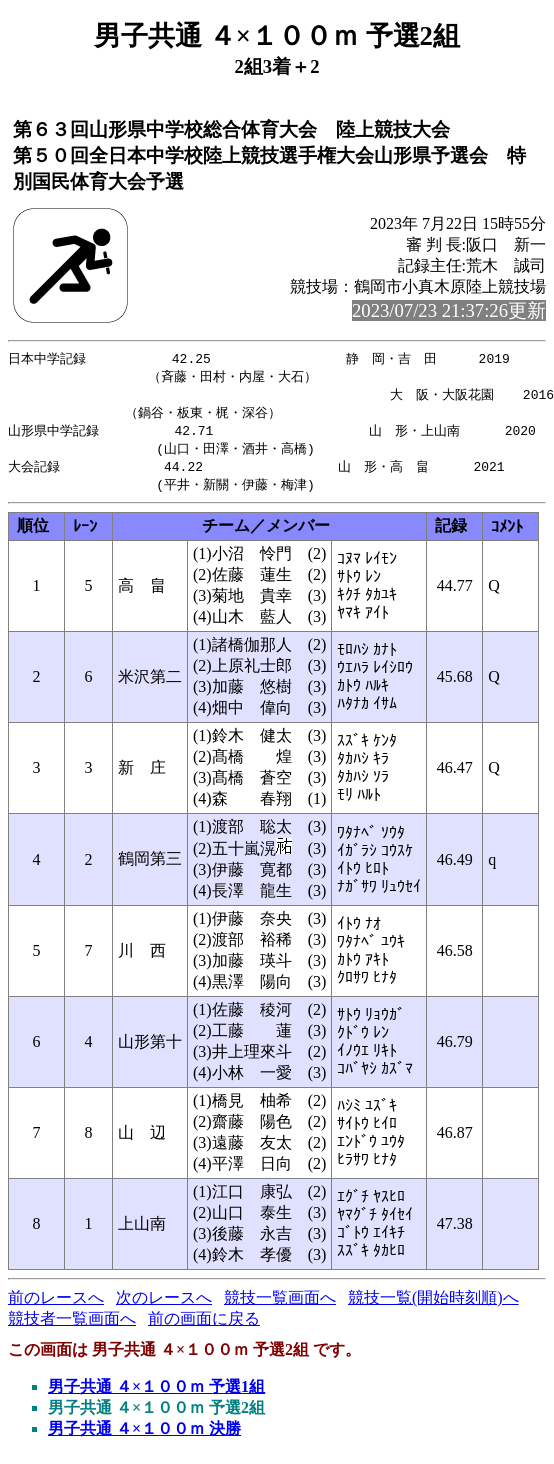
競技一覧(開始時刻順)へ (433, 1305)
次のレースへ (164, 1305)
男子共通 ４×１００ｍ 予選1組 (156, 1394)
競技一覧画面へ (280, 1305)
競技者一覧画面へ (72, 1326)
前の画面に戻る (204, 1326)
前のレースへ (56, 1305)
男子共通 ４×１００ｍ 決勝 (144, 1436)
